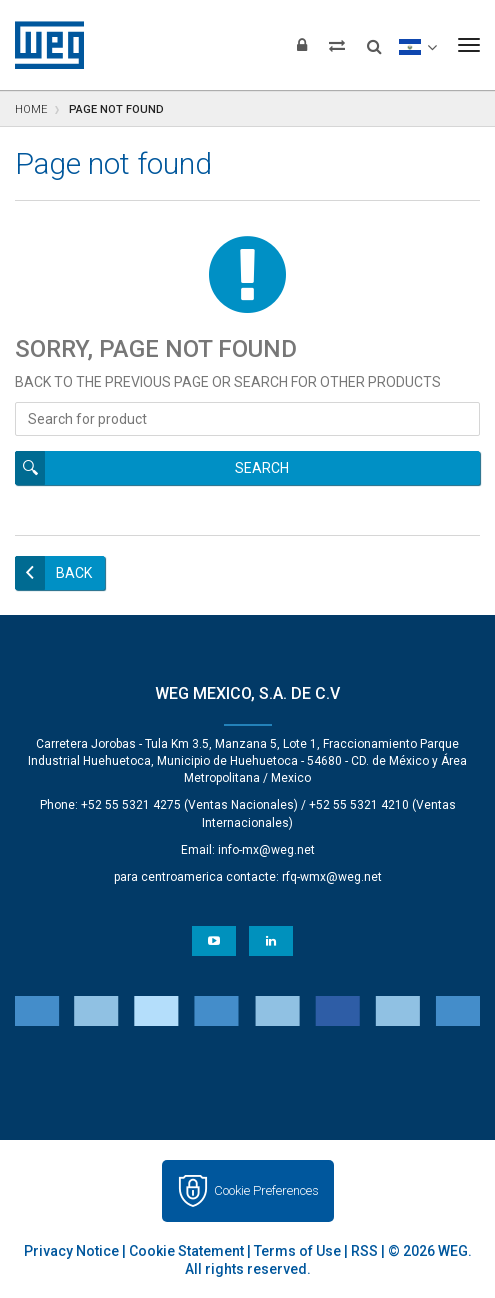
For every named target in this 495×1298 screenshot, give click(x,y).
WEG (42, 45)
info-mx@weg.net (266, 850)
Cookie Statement (186, 1251)
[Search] (374, 40)
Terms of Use (297, 1251)
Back (74, 573)
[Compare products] (337, 45)
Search (262, 468)
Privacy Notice (71, 1251)
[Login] (302, 45)
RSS (364, 1251)
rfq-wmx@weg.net (332, 877)
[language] (417, 45)
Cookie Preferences (266, 1190)
